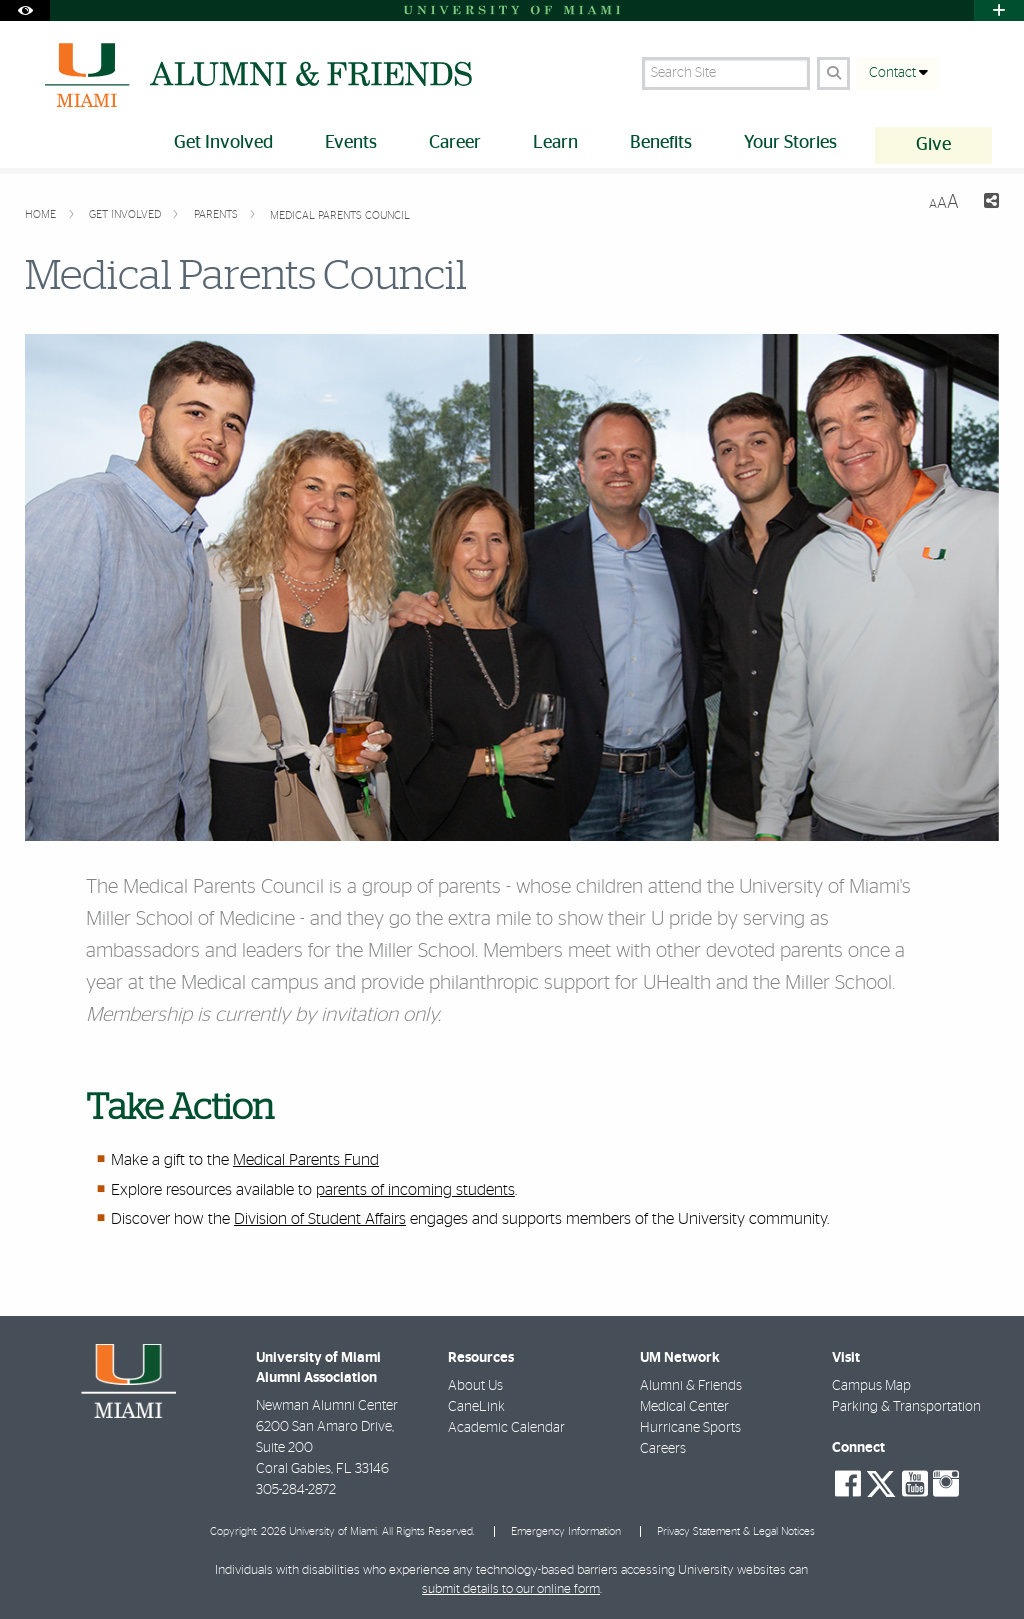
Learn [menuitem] (555, 143)
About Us (475, 1386)
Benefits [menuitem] (661, 143)
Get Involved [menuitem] (223, 143)
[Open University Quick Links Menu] (999, 10)
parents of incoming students (415, 1190)
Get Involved (126, 214)
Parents (217, 214)
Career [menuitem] (455, 143)
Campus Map (871, 1386)
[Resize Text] (944, 202)
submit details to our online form (511, 1589)
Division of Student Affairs (320, 1219)
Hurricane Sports (690, 1428)
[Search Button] (833, 73)
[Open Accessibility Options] (25, 10)
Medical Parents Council (340, 215)
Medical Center (684, 1407)
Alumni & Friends (691, 1386)
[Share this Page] (987, 203)
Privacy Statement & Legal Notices (736, 1531)
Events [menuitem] (351, 143)
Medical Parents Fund (306, 1160)
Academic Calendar (506, 1428)
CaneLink (476, 1407)
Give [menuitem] (933, 145)
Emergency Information (566, 1531)
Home (42, 214)
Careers (663, 1449)
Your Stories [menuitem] (790, 143)
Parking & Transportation (906, 1407)
